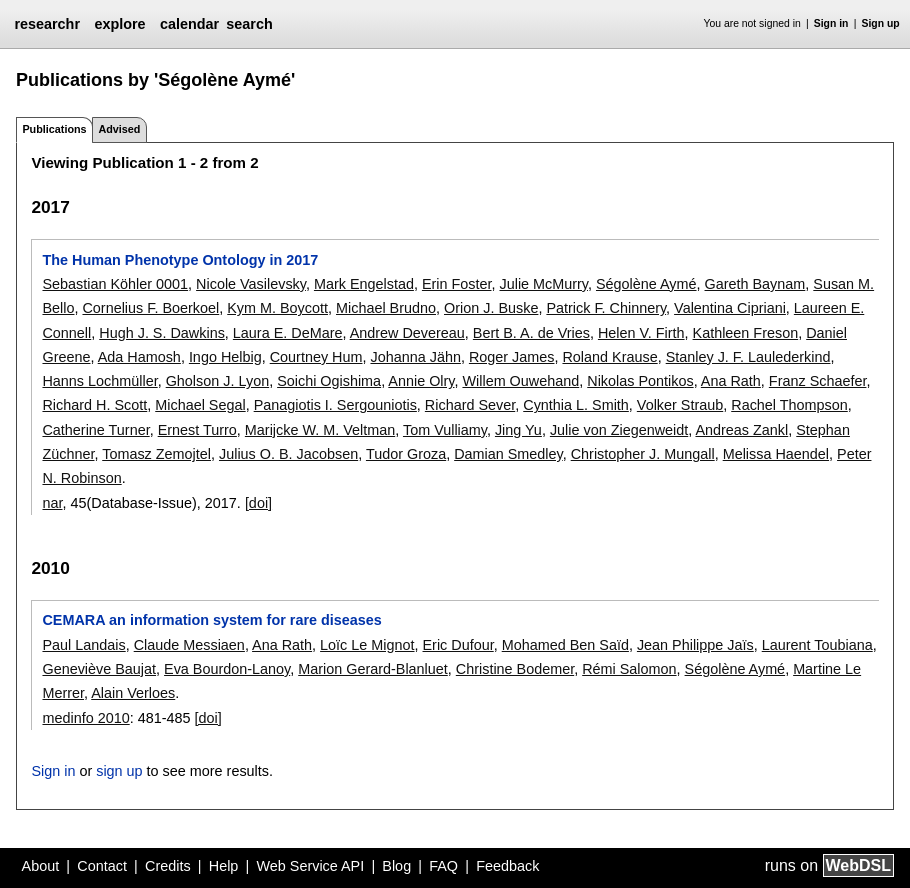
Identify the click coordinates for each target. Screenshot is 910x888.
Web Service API (310, 866)
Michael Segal (200, 405)
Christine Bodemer (515, 669)
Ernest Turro (197, 430)
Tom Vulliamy (445, 430)
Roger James (512, 357)
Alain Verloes (133, 693)
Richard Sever (470, 405)
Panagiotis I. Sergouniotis (335, 405)
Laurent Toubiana (817, 645)
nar (52, 503)
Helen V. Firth (641, 333)
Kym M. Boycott (277, 308)
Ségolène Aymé (646, 284)
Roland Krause (609, 357)
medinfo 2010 (85, 718)
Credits (168, 866)
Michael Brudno (386, 308)
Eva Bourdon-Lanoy (227, 669)
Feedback (507, 866)
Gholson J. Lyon (217, 381)
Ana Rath (731, 381)
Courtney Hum (316, 357)
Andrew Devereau (407, 333)
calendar (189, 24)
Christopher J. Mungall (643, 454)
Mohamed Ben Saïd (565, 645)
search (249, 24)
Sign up (881, 23)
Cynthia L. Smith (576, 405)
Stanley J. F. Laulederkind (748, 357)
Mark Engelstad (364, 284)
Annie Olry (421, 381)
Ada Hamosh (139, 357)
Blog (396, 866)
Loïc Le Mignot (367, 645)
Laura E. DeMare (288, 333)
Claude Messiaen (189, 645)
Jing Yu (518, 430)
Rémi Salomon (629, 669)
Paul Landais (83, 645)
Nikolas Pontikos (640, 381)
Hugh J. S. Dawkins (162, 333)
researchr (47, 24)
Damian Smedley (508, 454)
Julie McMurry (543, 284)
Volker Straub (680, 405)
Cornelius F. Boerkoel (150, 308)
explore (119, 24)
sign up (119, 771)
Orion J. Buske (491, 308)
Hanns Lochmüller (99, 381)
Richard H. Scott (94, 405)
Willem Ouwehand (520, 381)
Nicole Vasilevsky (251, 284)
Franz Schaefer (818, 381)
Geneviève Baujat (99, 669)
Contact (102, 866)
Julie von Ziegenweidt (619, 430)
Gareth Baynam (755, 284)
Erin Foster (457, 284)
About (41, 866)
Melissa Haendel (776, 454)
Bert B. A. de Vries (531, 333)
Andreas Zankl (741, 430)
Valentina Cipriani (730, 308)
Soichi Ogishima (329, 381)
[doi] (258, 503)
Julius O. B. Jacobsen (288, 454)
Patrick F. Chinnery (606, 308)
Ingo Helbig (225, 357)
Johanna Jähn (415, 357)
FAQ (443, 866)
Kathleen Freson (746, 333)
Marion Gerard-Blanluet (373, 669)
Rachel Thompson (789, 405)
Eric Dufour (458, 645)
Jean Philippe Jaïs (695, 645)
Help (224, 866)
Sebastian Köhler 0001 (115, 284)
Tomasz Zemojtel (156, 454)
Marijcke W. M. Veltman (320, 430)
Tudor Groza (406, 454)
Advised (119, 129)
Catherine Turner (95, 430)
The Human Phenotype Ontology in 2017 (180, 260)
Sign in (831, 23)
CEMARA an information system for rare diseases (211, 620)
